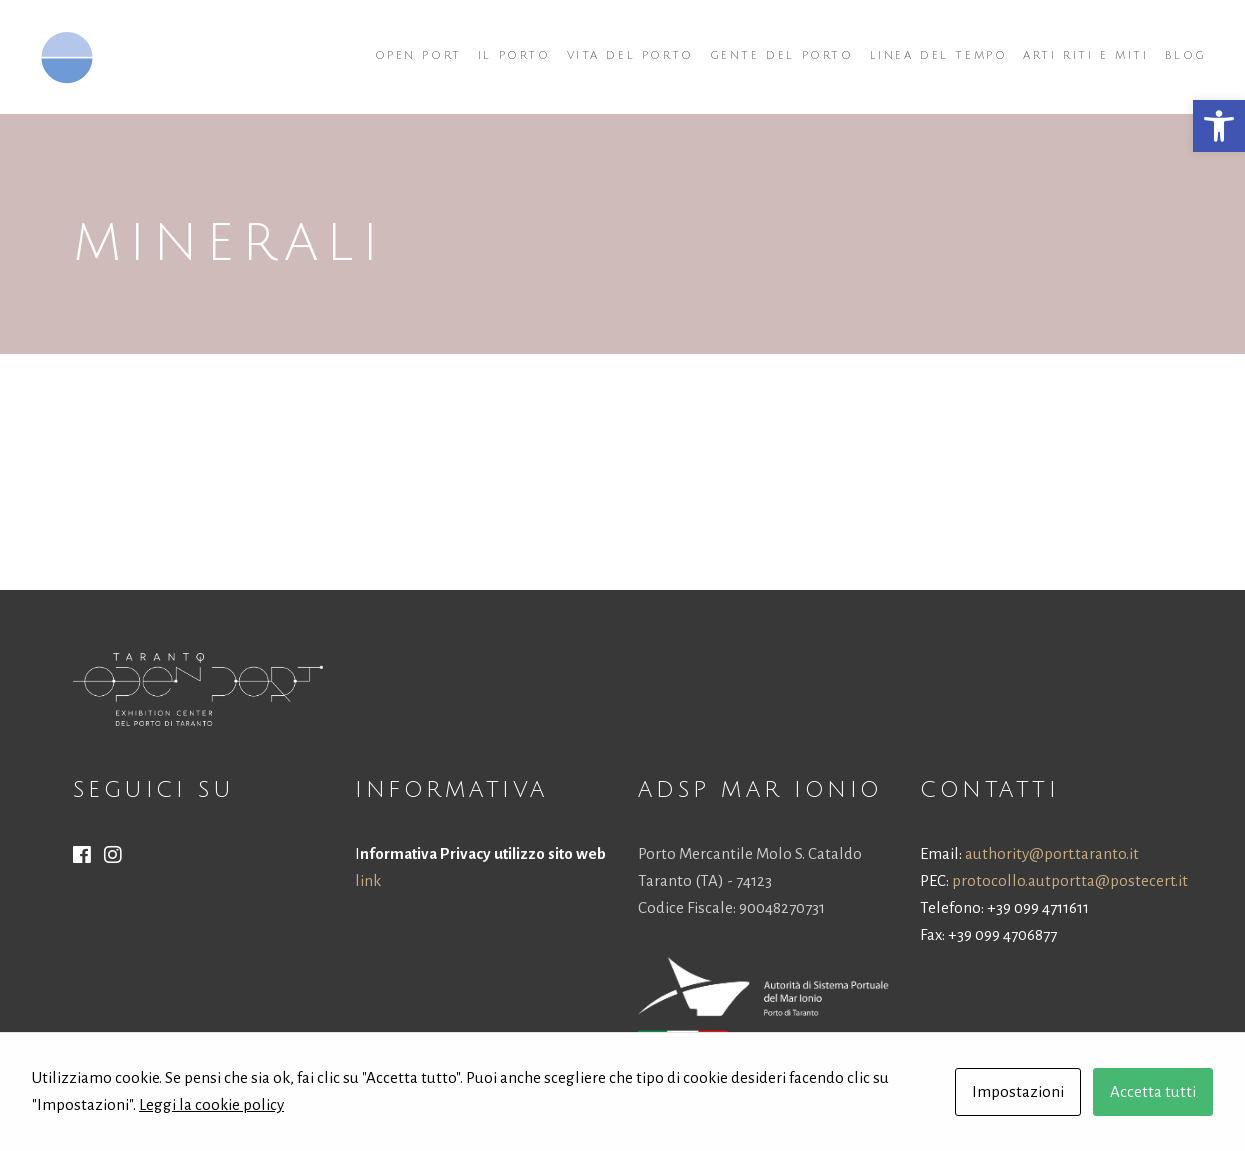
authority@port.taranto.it (1052, 853)
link (368, 880)
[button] (1219, 126)
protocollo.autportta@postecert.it (1070, 880)
